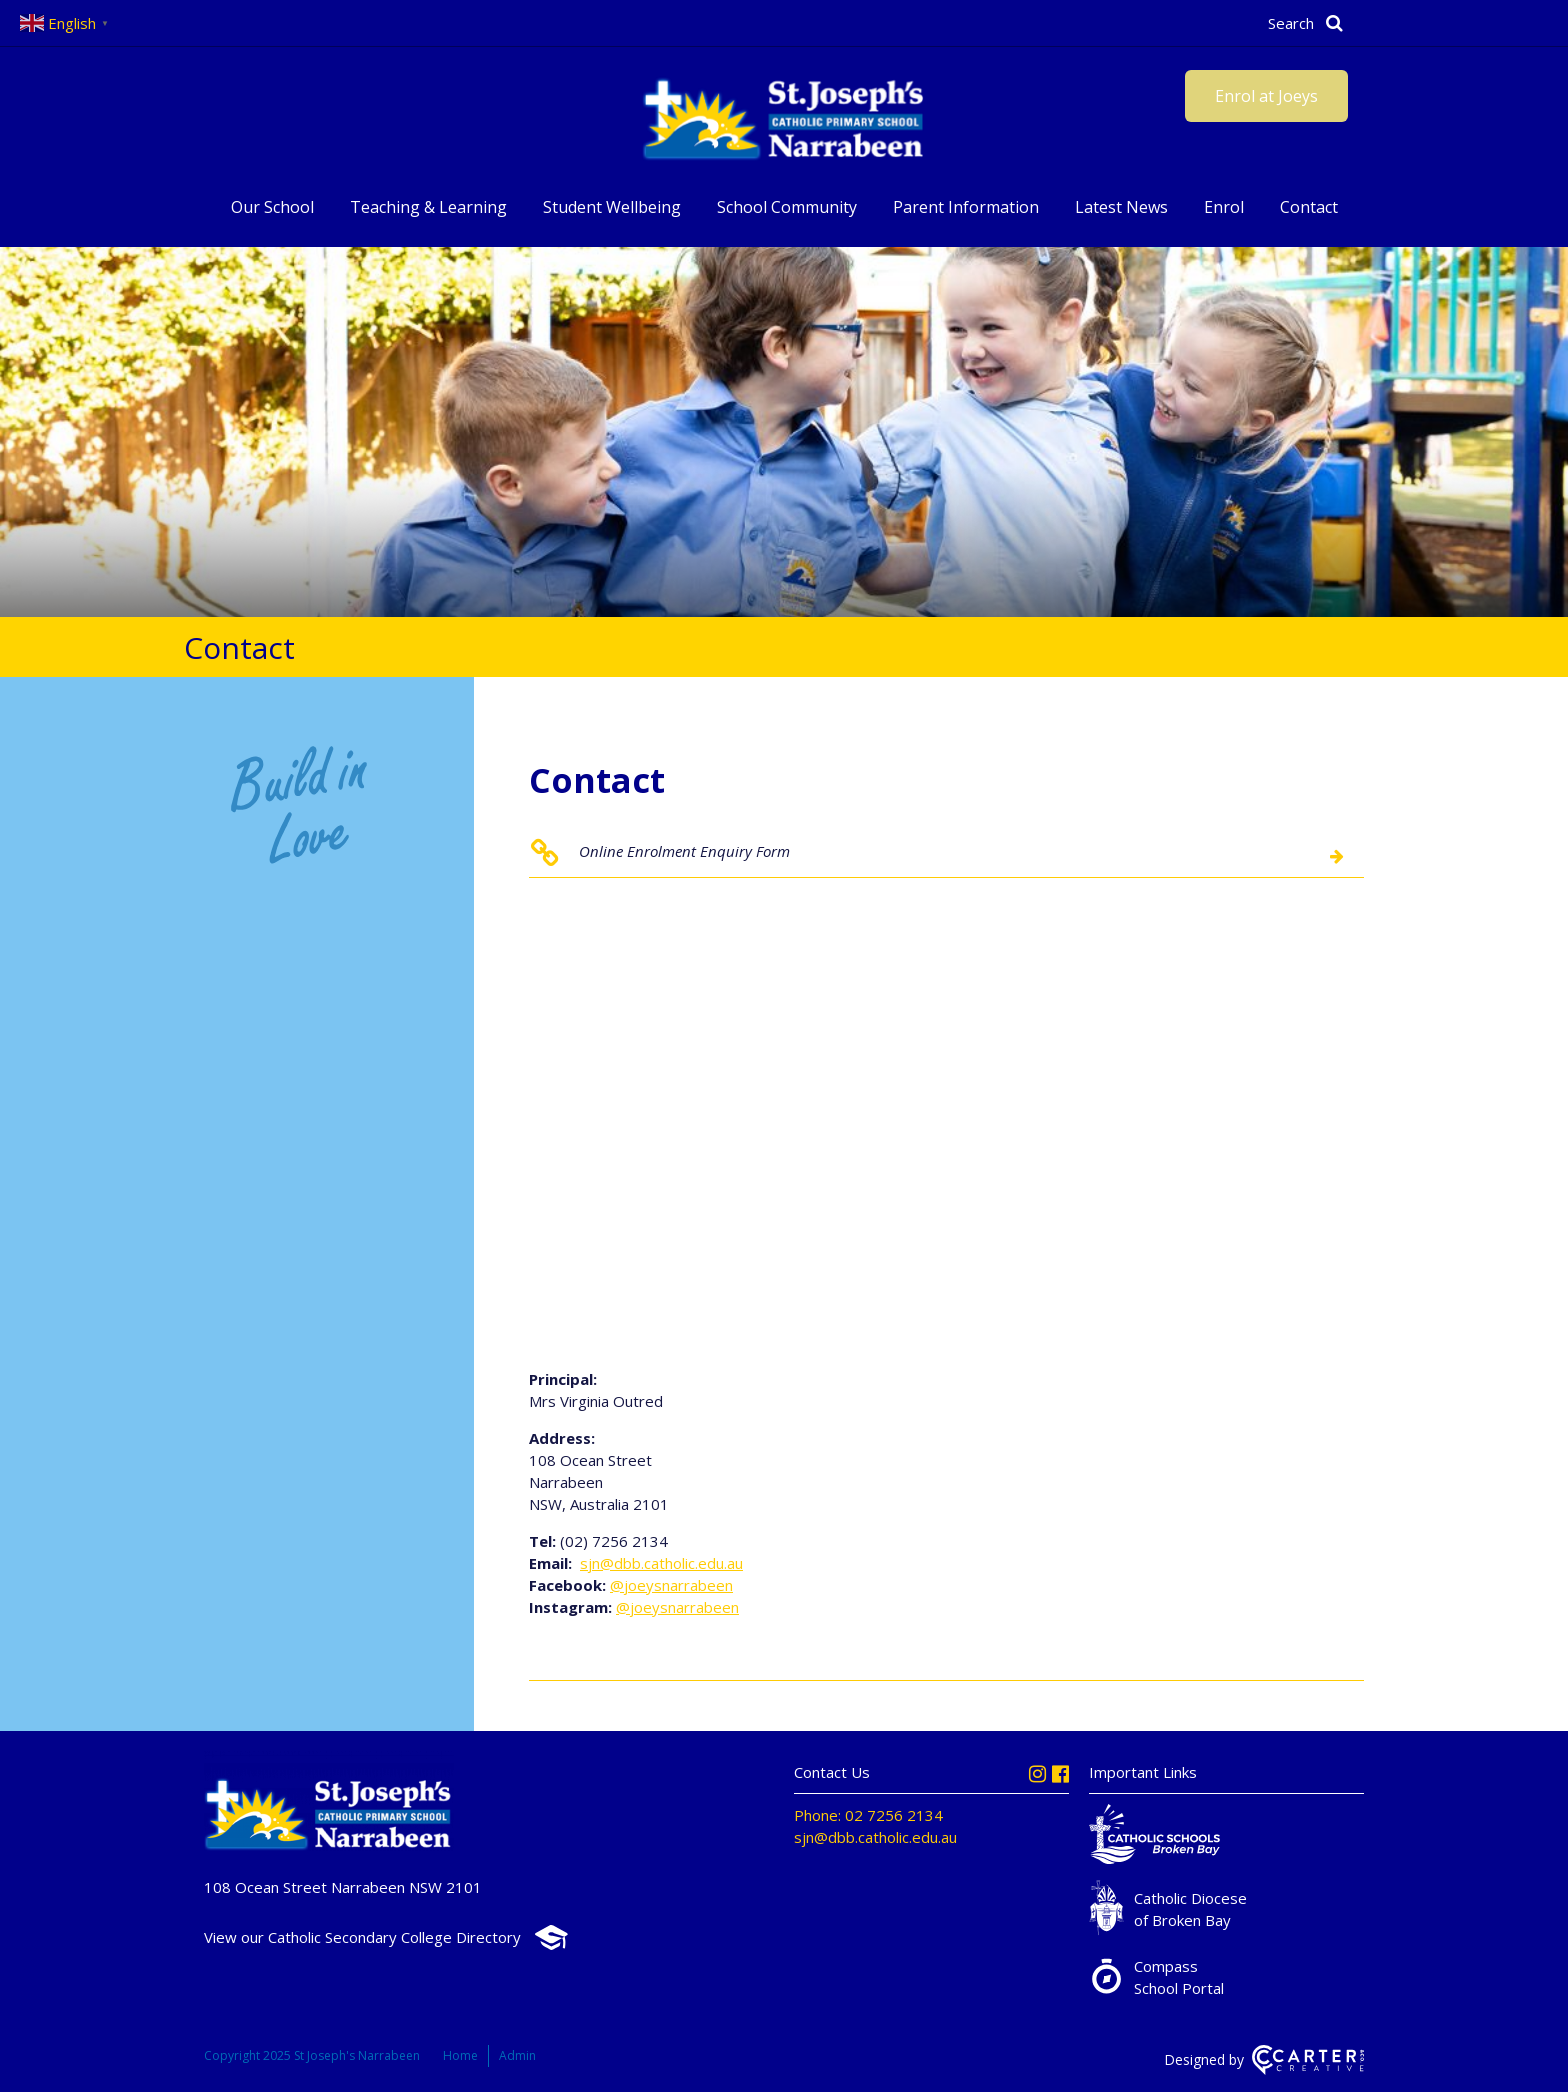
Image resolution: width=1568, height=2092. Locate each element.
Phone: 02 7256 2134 (868, 1815)
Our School (272, 207)
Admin (517, 2055)
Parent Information (966, 207)
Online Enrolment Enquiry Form (684, 851)
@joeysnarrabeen (671, 1585)
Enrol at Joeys (1266, 96)
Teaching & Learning (428, 207)
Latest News (1121, 207)
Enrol (1224, 207)
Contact (1309, 207)
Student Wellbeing (612, 207)
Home (460, 2055)
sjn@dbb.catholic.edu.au (661, 1563)
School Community (787, 207)
